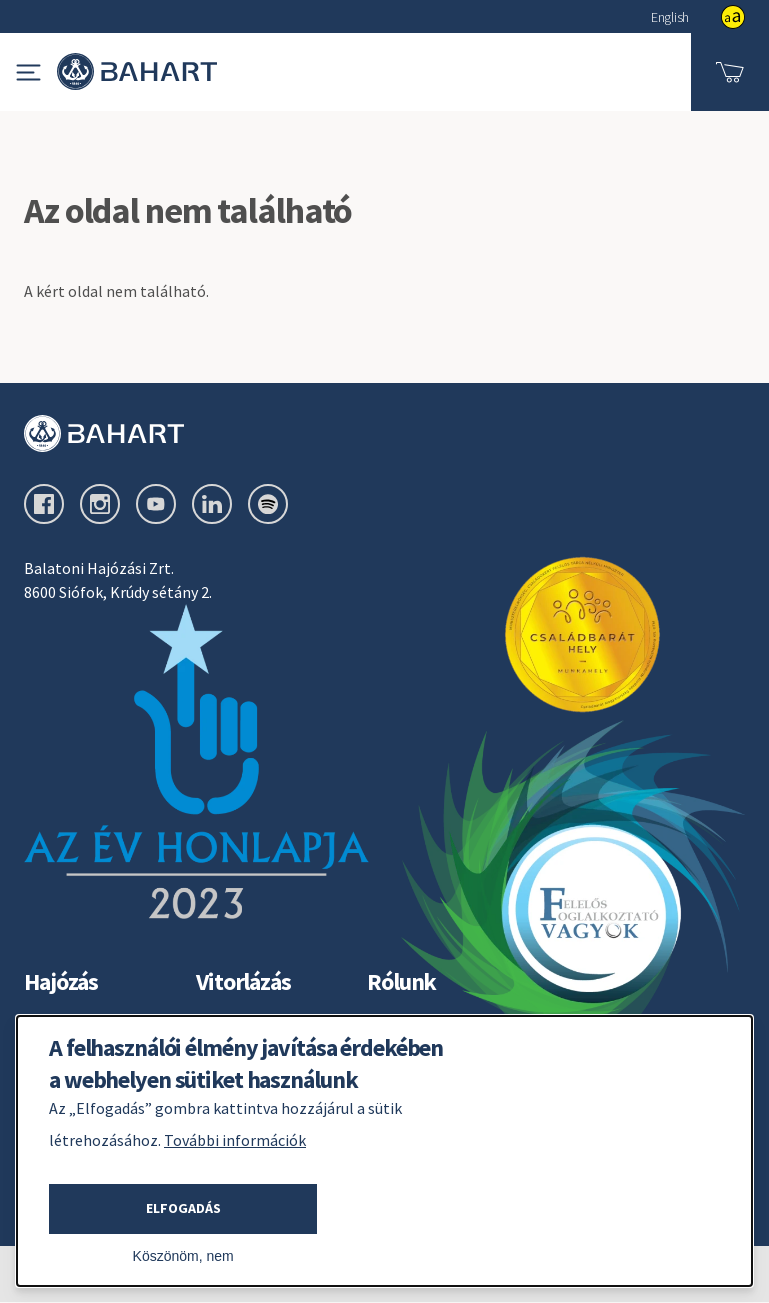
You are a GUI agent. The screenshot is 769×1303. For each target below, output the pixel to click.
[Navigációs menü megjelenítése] (28, 72)
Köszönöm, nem (183, 1256)
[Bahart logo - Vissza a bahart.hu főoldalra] (137, 71)
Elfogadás (183, 1208)
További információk (235, 1140)
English (670, 17)
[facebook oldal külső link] (44, 504)
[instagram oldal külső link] (100, 504)
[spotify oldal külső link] (268, 504)
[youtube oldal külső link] (156, 504)
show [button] (733, 17)
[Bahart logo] (384, 433)
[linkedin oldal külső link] (212, 504)
